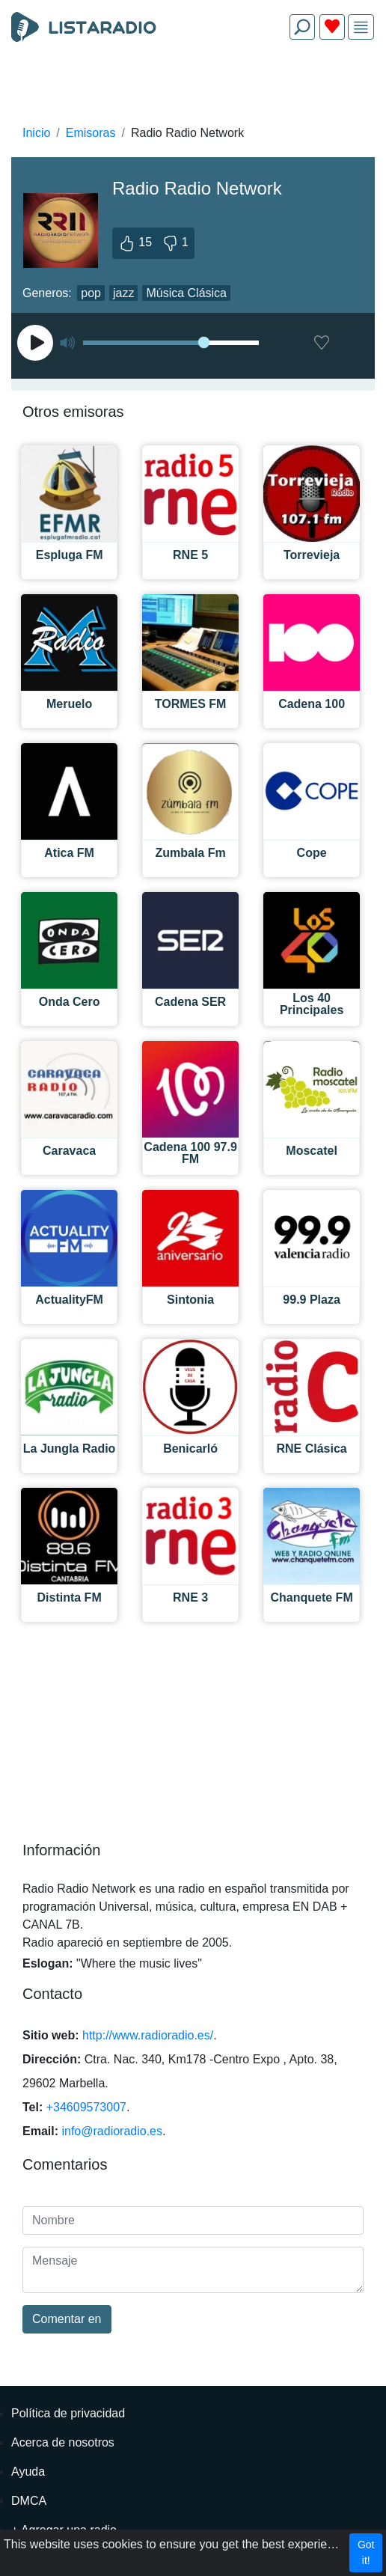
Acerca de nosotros (62, 2442)
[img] (361, 27)
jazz (123, 293)
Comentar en (67, 2319)
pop (91, 293)
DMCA (28, 2500)
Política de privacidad (68, 2413)
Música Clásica (186, 293)
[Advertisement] (193, 86)
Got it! (366, 2552)
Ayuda (28, 2471)
